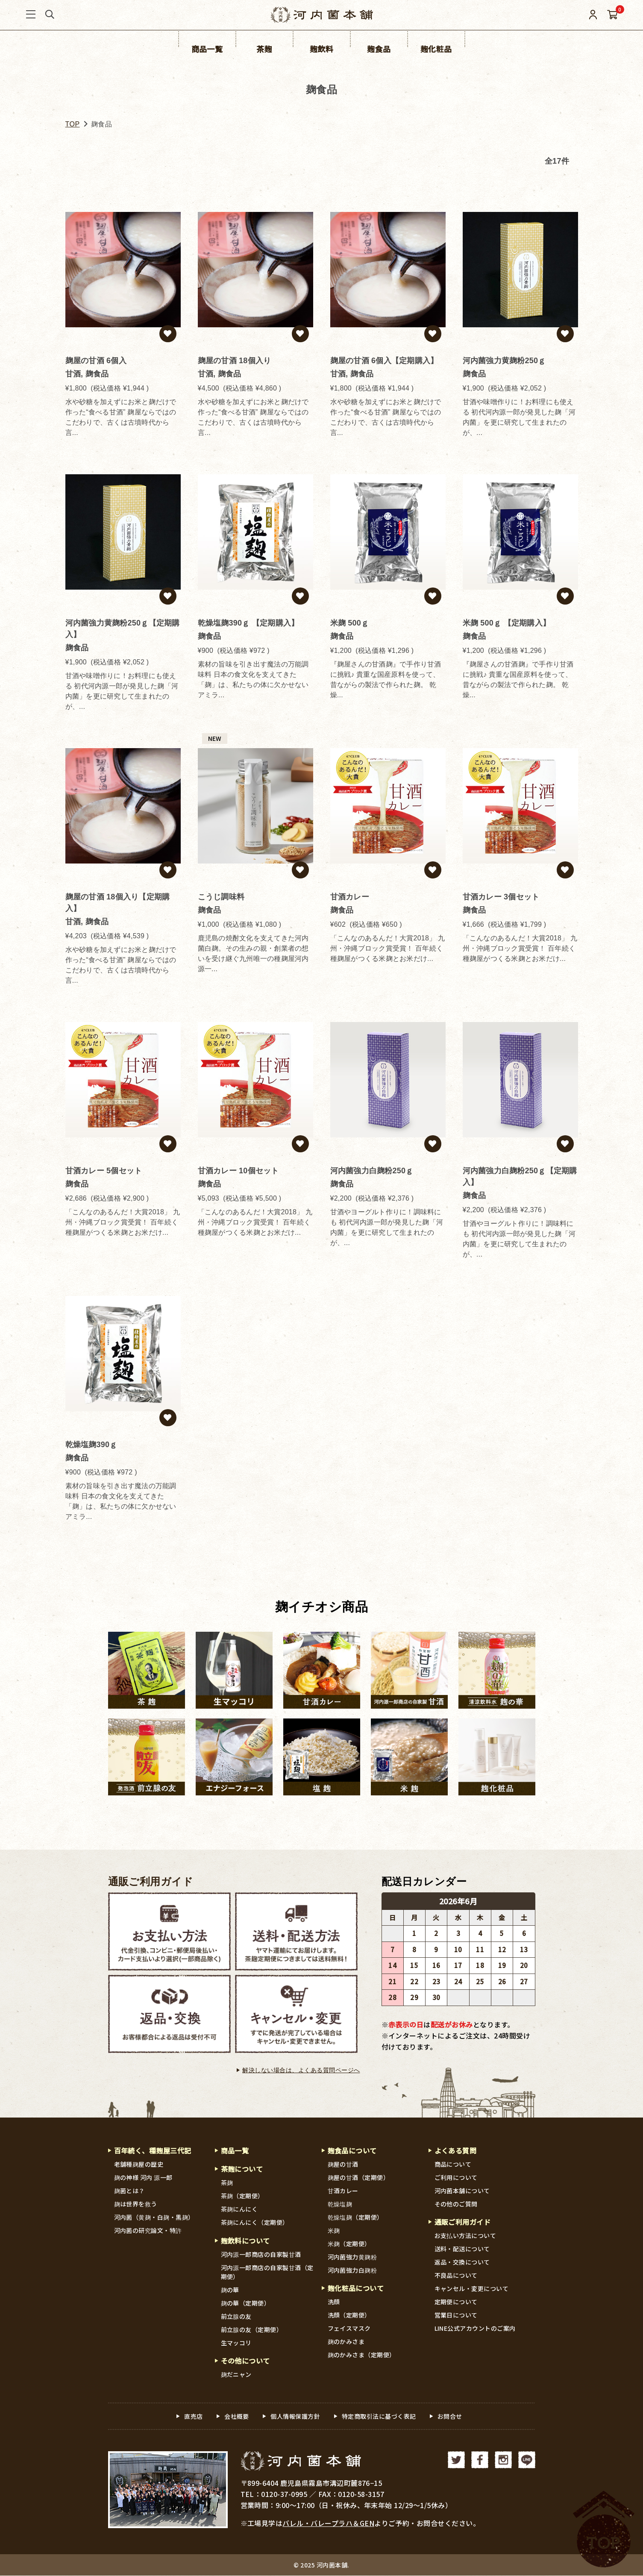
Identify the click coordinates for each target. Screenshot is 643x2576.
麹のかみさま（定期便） (362, 2355)
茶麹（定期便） (242, 2196)
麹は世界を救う (136, 2204)
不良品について (456, 2275)
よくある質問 (456, 2150)
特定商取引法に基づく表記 (379, 2417)
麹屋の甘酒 (343, 2164)
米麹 (334, 2230)
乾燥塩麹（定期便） (356, 2217)
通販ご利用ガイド (151, 1881)
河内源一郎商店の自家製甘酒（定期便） (267, 2272)
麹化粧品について (356, 2288)
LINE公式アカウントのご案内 (475, 2328)
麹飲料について (245, 2241)
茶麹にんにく (239, 2209)
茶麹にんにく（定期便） (255, 2222)
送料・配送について (462, 2249)
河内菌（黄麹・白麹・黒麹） (154, 2217)
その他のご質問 (456, 2204)
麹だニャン (236, 2375)
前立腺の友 (236, 2316)
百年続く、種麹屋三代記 (153, 2150)
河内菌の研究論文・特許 (148, 2230)
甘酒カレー (343, 2190)
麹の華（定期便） (245, 2303)
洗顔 (334, 2302)
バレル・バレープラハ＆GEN (329, 2523)
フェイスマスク (349, 2328)
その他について (245, 2361)
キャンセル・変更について (472, 2289)
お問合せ (449, 2417)
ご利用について (456, 2177)
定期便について (456, 2302)
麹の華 (230, 2290)
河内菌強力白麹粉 (352, 2270)
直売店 (193, 2417)
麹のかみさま (346, 2342)
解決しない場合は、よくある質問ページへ (301, 2070)
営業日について (456, 2315)
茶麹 (227, 2183)
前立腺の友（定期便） (252, 2330)
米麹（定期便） (349, 2243)
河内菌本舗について (462, 2190)
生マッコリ (236, 2343)
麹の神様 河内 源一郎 (143, 2177)
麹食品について (352, 2150)
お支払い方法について (465, 2236)
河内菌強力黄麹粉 (352, 2257)
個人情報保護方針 (295, 2417)
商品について (453, 2164)
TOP (72, 124)
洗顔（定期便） (349, 2315)
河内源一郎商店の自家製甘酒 (261, 2254)
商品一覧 (235, 2150)
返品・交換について (462, 2262)
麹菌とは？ (129, 2190)
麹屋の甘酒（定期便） (359, 2177)
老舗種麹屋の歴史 (139, 2164)
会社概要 (236, 2417)
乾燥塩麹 (340, 2204)
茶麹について (242, 2169)
